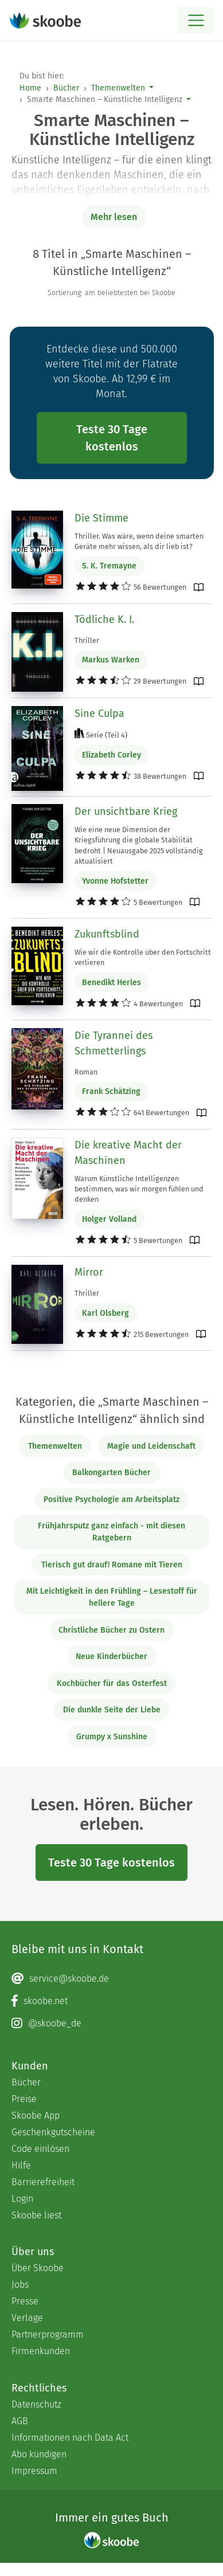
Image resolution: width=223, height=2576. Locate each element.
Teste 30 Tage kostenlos (111, 437)
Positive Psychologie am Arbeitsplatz (111, 1499)
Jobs (20, 2284)
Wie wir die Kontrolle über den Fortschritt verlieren (143, 957)
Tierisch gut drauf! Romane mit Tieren (111, 1565)
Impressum (34, 2470)
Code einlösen (40, 2148)
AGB (19, 2421)
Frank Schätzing (111, 1091)
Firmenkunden (40, 2351)
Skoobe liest (36, 2215)
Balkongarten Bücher (111, 1472)
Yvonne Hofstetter (115, 881)
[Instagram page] (111, 2023)
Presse (24, 2301)
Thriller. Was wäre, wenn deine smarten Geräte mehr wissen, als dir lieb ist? (139, 541)
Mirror (89, 1272)
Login (22, 2198)
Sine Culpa (99, 713)
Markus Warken (110, 660)
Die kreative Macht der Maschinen (128, 1153)
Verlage (27, 2317)
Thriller (87, 640)
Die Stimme (101, 518)
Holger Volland (109, 1219)
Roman (86, 1072)
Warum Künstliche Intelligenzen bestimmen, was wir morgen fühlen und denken (139, 1188)
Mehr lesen (114, 216)
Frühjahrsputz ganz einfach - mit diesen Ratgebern (111, 1532)
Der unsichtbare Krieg (126, 811)
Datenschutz (36, 2404)
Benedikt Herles (111, 982)
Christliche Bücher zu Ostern (111, 1630)
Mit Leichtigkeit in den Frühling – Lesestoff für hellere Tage (111, 1597)
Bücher (66, 88)
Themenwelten (118, 88)
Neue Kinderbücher (111, 1656)
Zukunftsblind (107, 934)
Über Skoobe (37, 2268)
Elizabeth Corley (111, 755)
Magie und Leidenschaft (151, 1446)
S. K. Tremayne (109, 566)
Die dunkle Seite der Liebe (112, 1710)
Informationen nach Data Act (69, 2437)
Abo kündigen (38, 2454)
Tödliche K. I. (104, 619)
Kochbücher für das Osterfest (112, 1683)
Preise (24, 2098)
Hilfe (21, 2165)
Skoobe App (35, 2115)
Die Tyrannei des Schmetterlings (113, 1043)
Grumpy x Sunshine (111, 1737)
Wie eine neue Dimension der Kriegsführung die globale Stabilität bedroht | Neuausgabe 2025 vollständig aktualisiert (139, 845)
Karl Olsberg (105, 1313)
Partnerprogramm (47, 2334)
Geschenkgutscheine (53, 2132)
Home (30, 88)
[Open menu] (195, 20)
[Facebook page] (111, 2001)
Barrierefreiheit (43, 2182)
